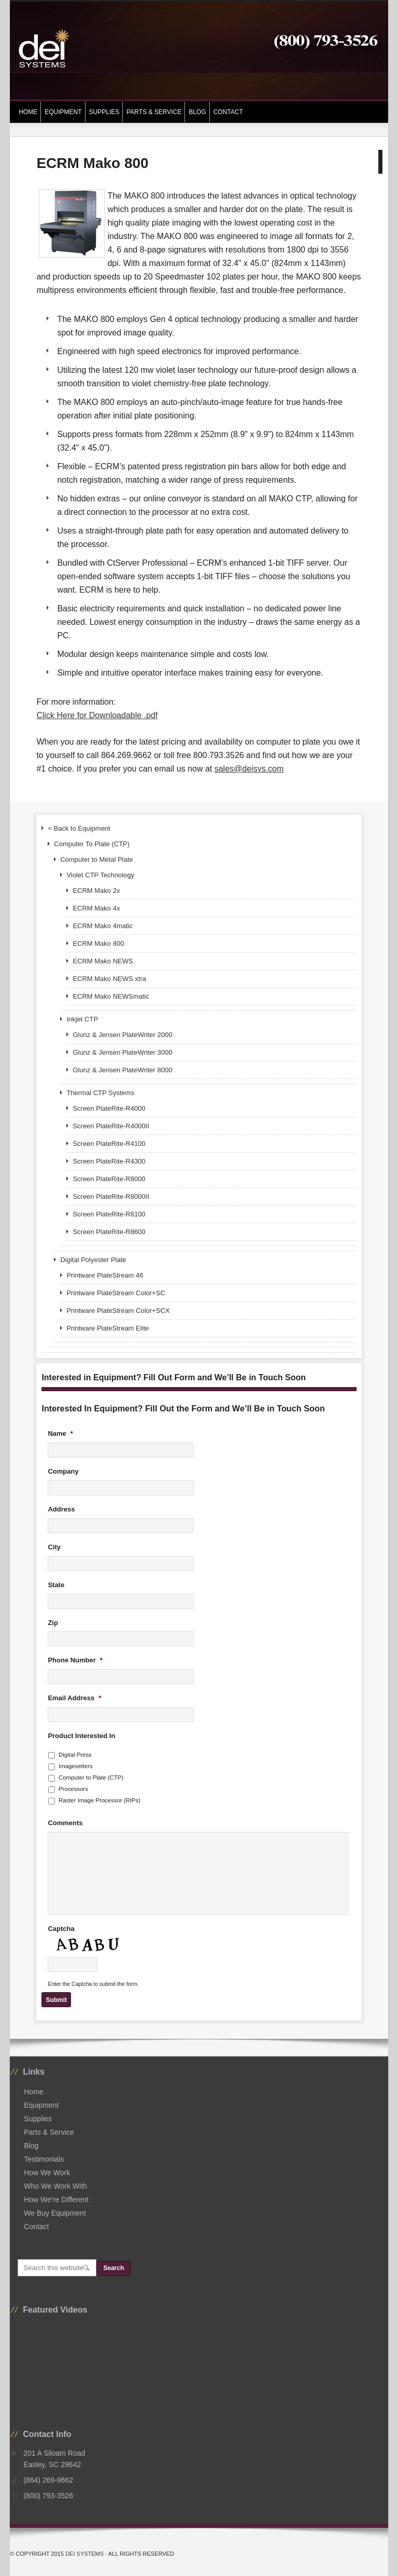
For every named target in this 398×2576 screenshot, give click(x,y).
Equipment (61, 112)
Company (63, 1471)
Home (28, 112)
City (54, 1547)
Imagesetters (76, 1766)
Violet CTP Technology (100, 875)
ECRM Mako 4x (96, 908)
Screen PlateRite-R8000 (109, 1179)
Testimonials (44, 2159)
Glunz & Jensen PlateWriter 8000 (122, 1070)
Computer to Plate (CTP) (91, 1777)
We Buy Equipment (55, 2213)
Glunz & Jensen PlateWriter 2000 (122, 1035)
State (56, 1585)
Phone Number (75, 1660)
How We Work (47, 2172)
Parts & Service (153, 112)
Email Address (74, 1698)
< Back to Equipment (79, 828)
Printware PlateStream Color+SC (115, 1293)
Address (61, 1509)
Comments (65, 1823)
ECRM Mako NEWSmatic (111, 996)
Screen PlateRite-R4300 (109, 1161)
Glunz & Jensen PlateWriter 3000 (122, 1052)
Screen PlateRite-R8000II (111, 1196)
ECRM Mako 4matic (103, 926)
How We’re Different (56, 2199)
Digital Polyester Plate (93, 1260)
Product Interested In (81, 1736)
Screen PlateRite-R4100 (109, 1143)
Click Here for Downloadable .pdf (97, 715)
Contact (228, 112)
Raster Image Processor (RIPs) (99, 1800)
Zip (53, 1623)
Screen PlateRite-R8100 (109, 1214)
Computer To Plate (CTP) (92, 844)
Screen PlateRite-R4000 (109, 1108)
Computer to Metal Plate (96, 859)
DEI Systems (84, 2554)
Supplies (103, 112)
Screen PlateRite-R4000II (111, 1126)
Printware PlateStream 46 (104, 1275)
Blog (197, 112)
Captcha (61, 1929)
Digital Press (75, 1755)
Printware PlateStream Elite (107, 1328)
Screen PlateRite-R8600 (109, 1232)
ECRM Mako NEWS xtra (109, 979)
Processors (73, 1789)
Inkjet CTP (82, 1019)
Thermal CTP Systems (100, 1093)
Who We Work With (55, 2186)
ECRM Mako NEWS (103, 961)
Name (60, 1433)
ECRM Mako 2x (96, 890)
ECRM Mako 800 (98, 943)
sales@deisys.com (249, 768)
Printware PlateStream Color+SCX (117, 1310)
